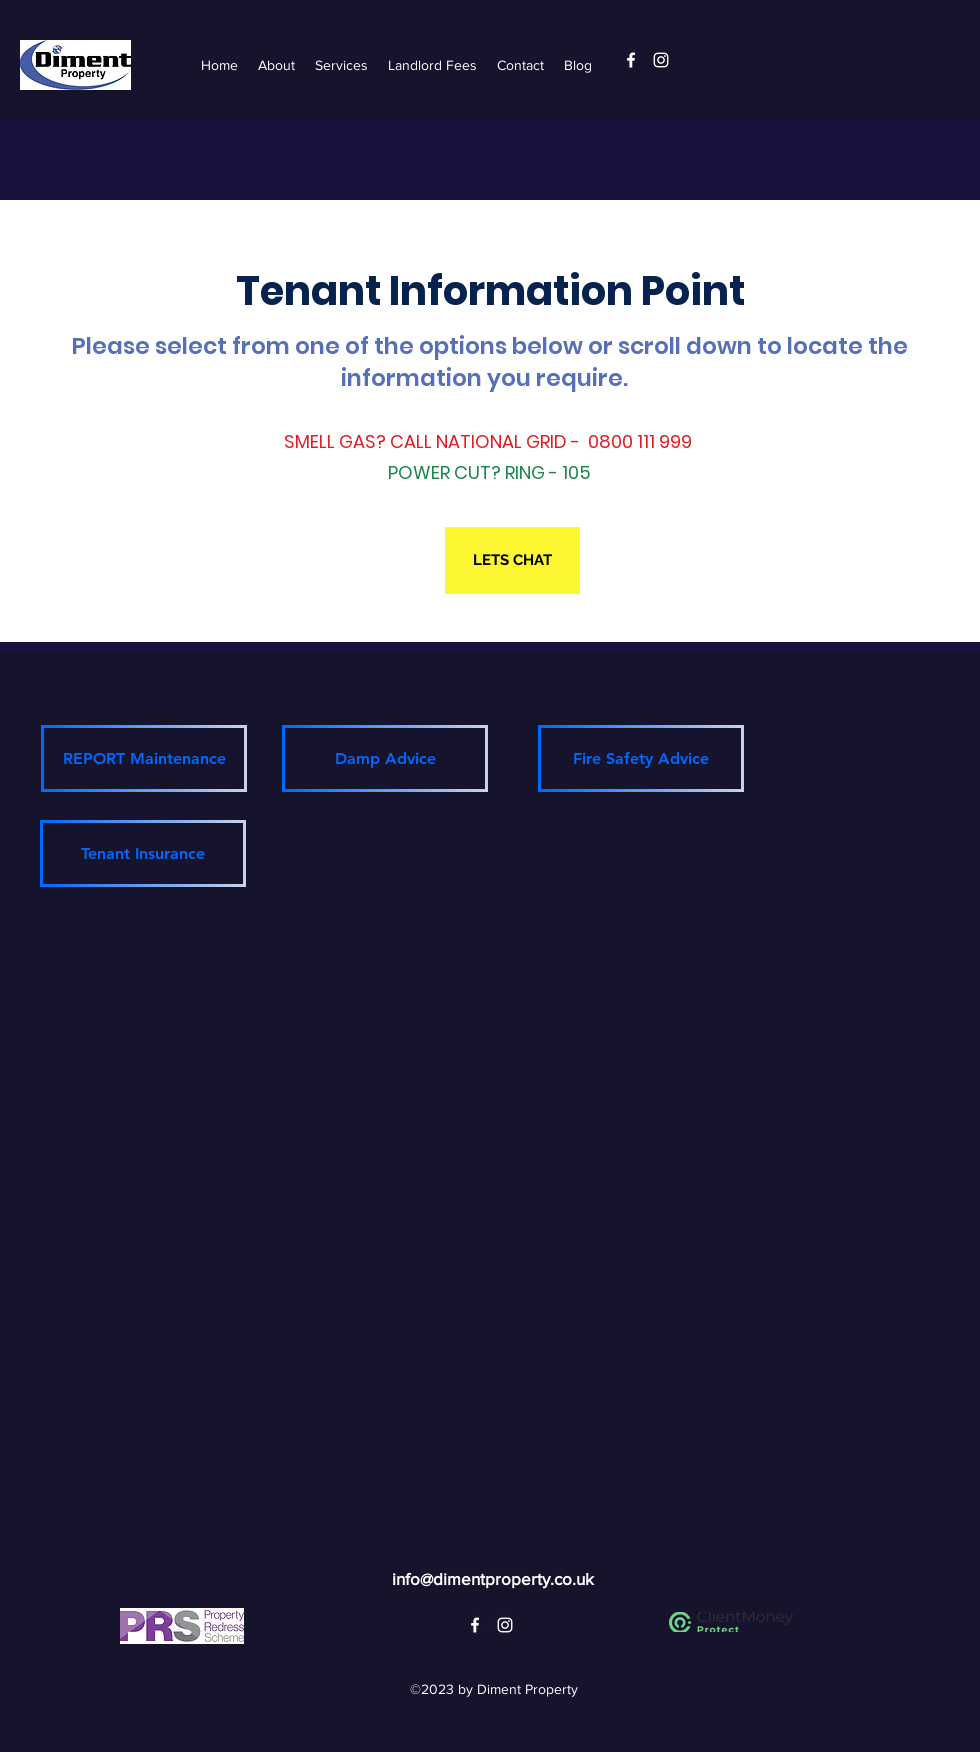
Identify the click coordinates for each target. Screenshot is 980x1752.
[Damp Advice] (385, 758)
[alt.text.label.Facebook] (631, 60)
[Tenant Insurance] (143, 853)
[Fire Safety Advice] (641, 758)
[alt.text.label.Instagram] (661, 60)
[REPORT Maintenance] (144, 758)
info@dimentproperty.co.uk (493, 1578)
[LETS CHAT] (512, 560)
